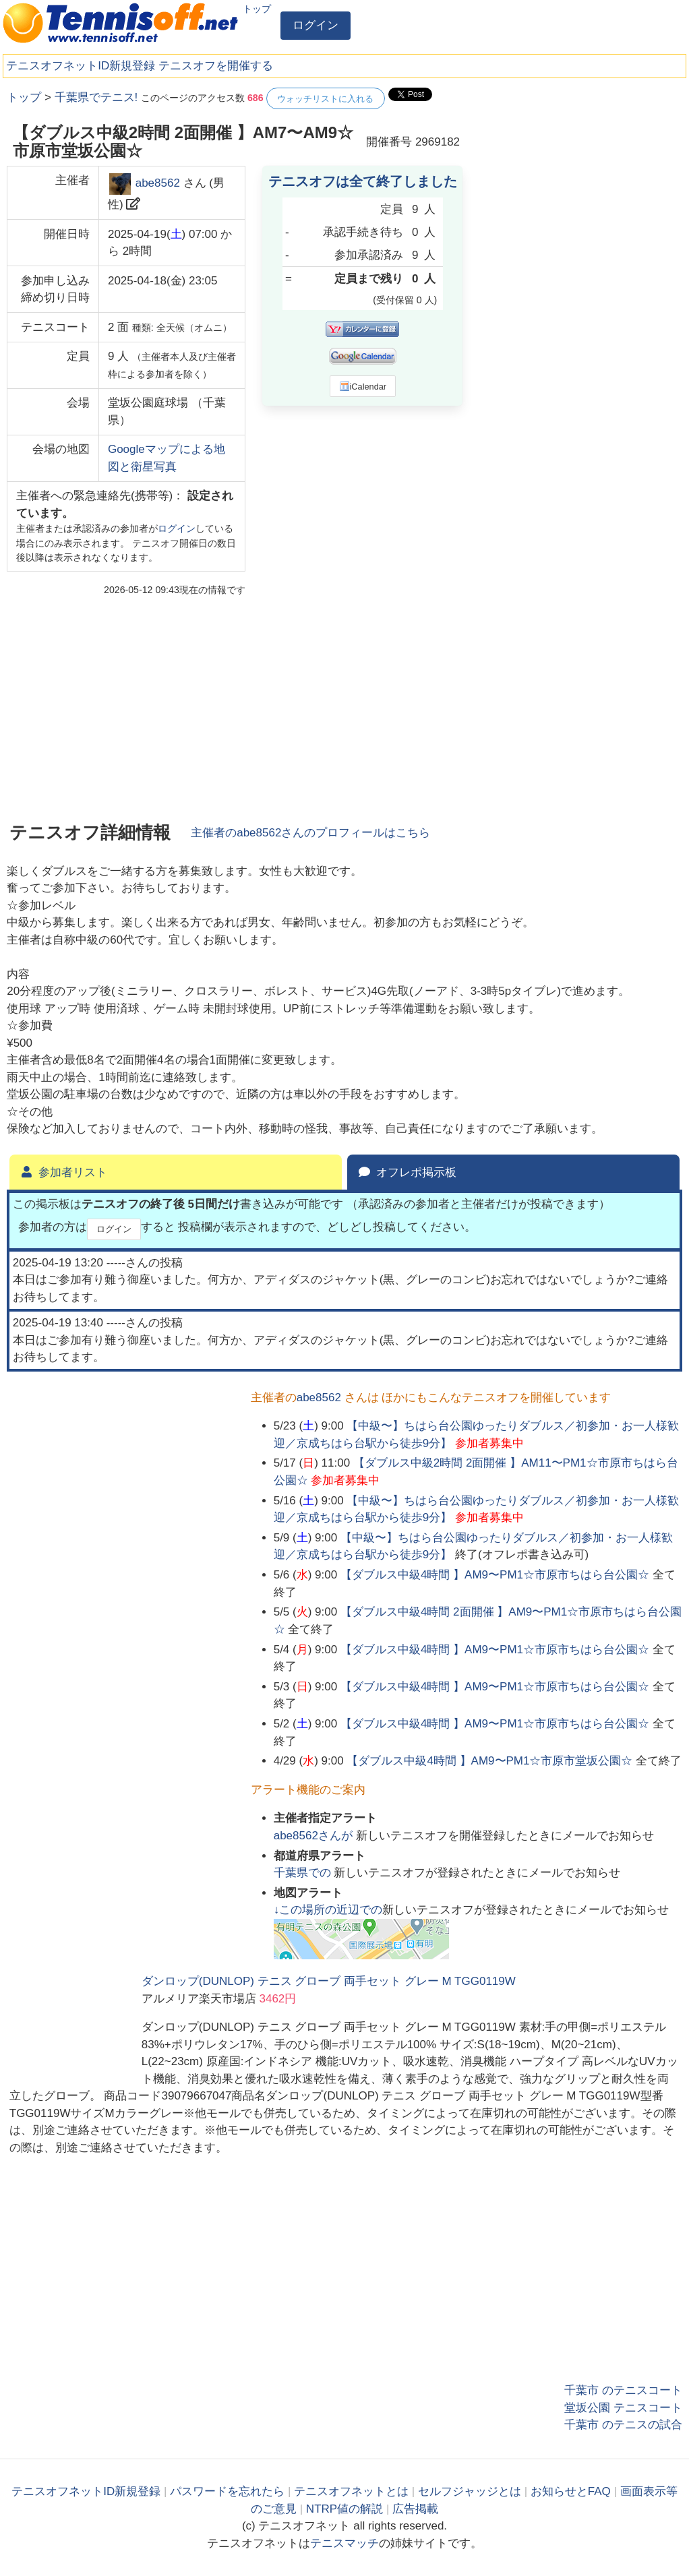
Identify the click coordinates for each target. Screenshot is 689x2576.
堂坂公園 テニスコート (623, 2407)
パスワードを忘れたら (227, 2491)
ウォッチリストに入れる (325, 99)
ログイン (315, 25)
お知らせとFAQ (571, 2491)
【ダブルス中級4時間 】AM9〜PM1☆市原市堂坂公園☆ (489, 1760)
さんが (315, 1835)
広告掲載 (415, 2509)
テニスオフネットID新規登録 (80, 65)
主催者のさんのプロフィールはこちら (310, 832)
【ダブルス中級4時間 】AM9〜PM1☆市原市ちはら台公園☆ (494, 1574)
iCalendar (363, 386)
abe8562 (158, 183)
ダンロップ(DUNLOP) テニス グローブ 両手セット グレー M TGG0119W (329, 1981)
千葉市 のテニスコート (623, 2390)
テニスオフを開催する (215, 65)
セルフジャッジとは (469, 2491)
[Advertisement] (581, 172)
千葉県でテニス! (96, 97)
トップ (257, 8)
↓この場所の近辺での (328, 1909)
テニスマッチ (344, 2543)
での (304, 1872)
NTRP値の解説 (344, 2509)
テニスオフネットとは (351, 2491)
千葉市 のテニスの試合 (623, 2424)
